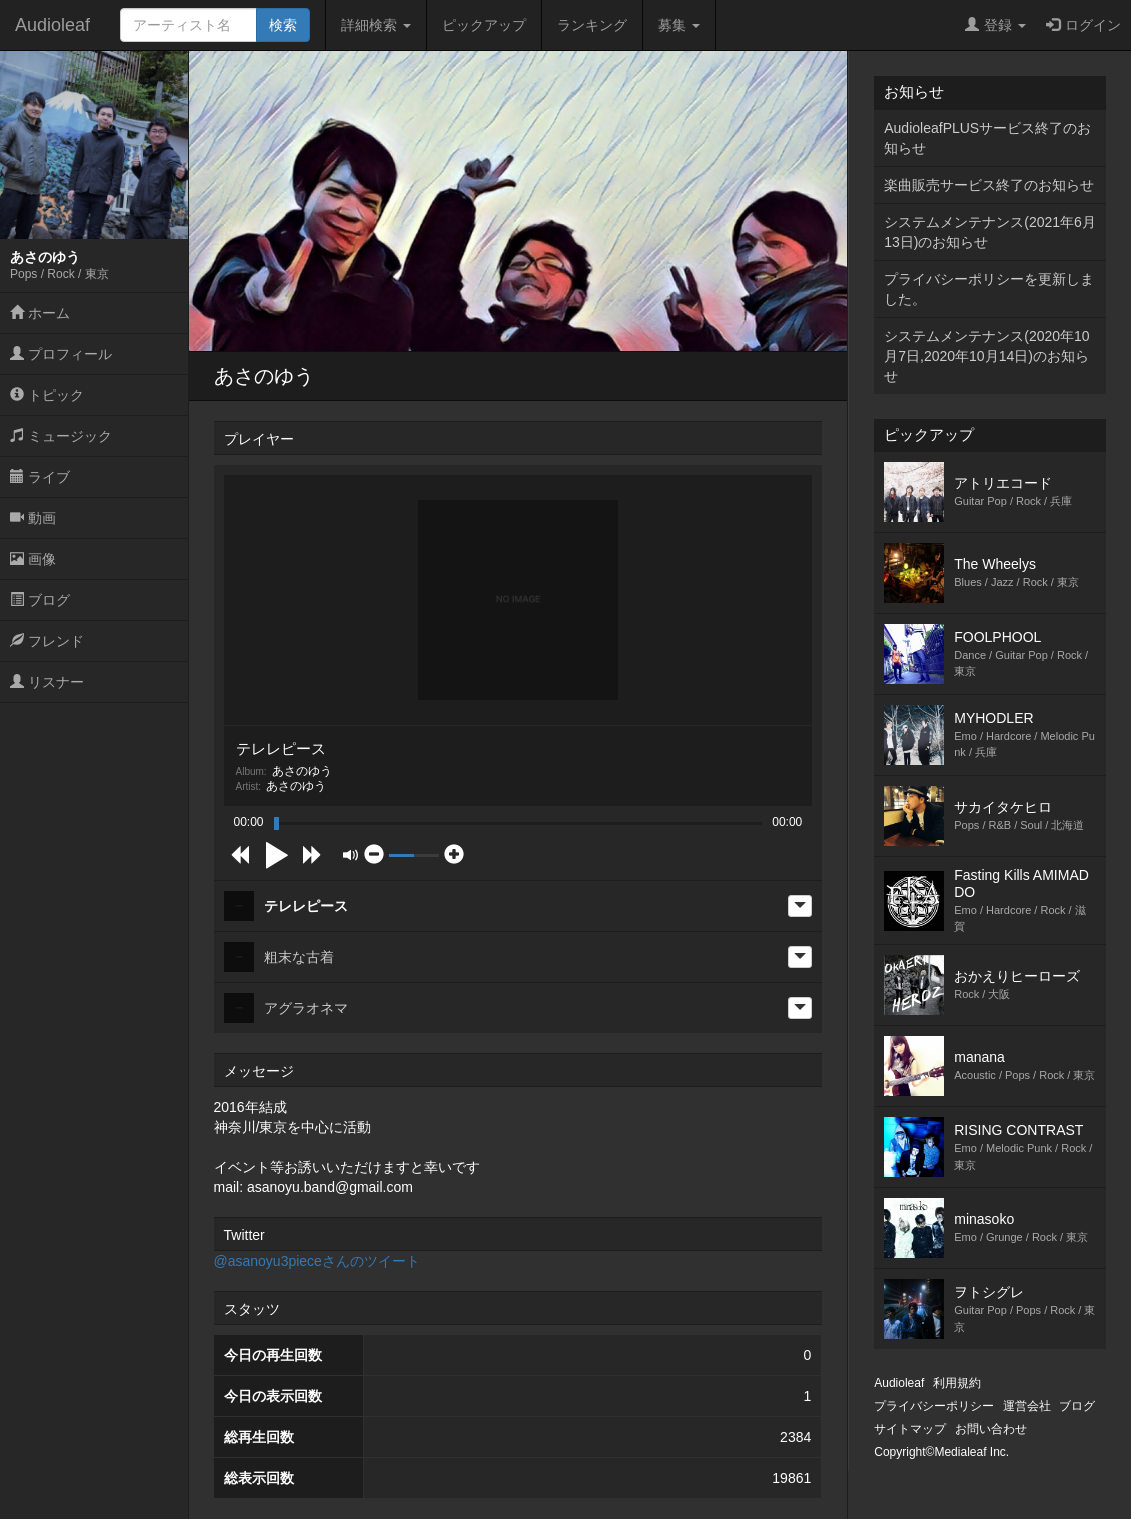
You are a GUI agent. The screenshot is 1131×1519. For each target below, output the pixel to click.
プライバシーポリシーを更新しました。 (989, 289)
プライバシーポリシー (934, 1406)
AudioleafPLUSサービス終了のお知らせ (987, 138)
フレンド (47, 641)
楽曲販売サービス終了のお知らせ (989, 185)
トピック (47, 395)
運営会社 (1027, 1406)
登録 (995, 25)
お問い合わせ (991, 1429)
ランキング (592, 25)
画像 (33, 559)
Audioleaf (52, 25)
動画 (33, 518)
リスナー (47, 682)
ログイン (1083, 25)
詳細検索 (376, 25)
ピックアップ (484, 25)
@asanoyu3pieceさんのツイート (317, 1261)
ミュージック (61, 436)
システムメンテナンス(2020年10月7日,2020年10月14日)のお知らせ (986, 356)
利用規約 (957, 1383)
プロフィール (61, 354)
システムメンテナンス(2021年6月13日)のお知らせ (990, 232)
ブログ (40, 600)
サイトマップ (910, 1429)
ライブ (40, 477)
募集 (679, 25)
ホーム (40, 313)
